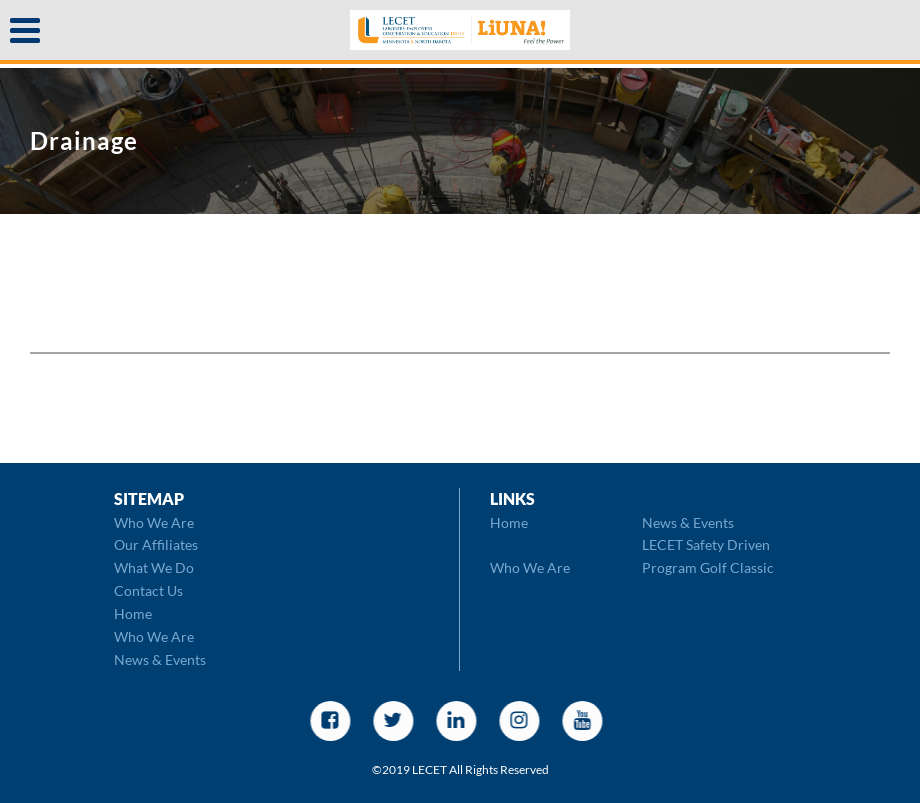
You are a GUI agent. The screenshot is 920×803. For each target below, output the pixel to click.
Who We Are (154, 522)
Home (133, 613)
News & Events (160, 659)
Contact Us (148, 590)
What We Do (154, 567)
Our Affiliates (156, 544)
